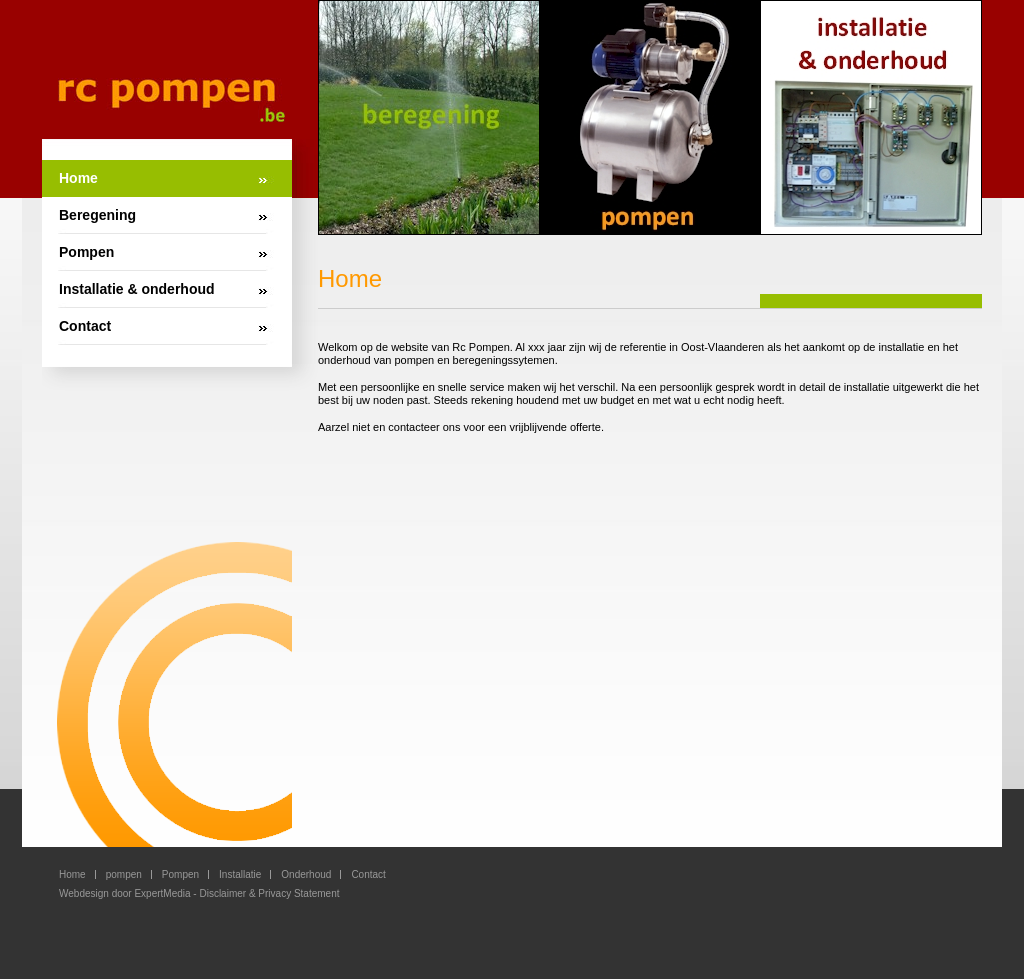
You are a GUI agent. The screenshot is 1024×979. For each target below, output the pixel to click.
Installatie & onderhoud (137, 289)
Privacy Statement (298, 893)
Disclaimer (222, 893)
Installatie (240, 874)
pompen (124, 874)
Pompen (86, 252)
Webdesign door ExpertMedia (125, 893)
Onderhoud (306, 874)
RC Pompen (171, 100)
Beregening (97, 215)
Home (78, 178)
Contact (85, 326)
